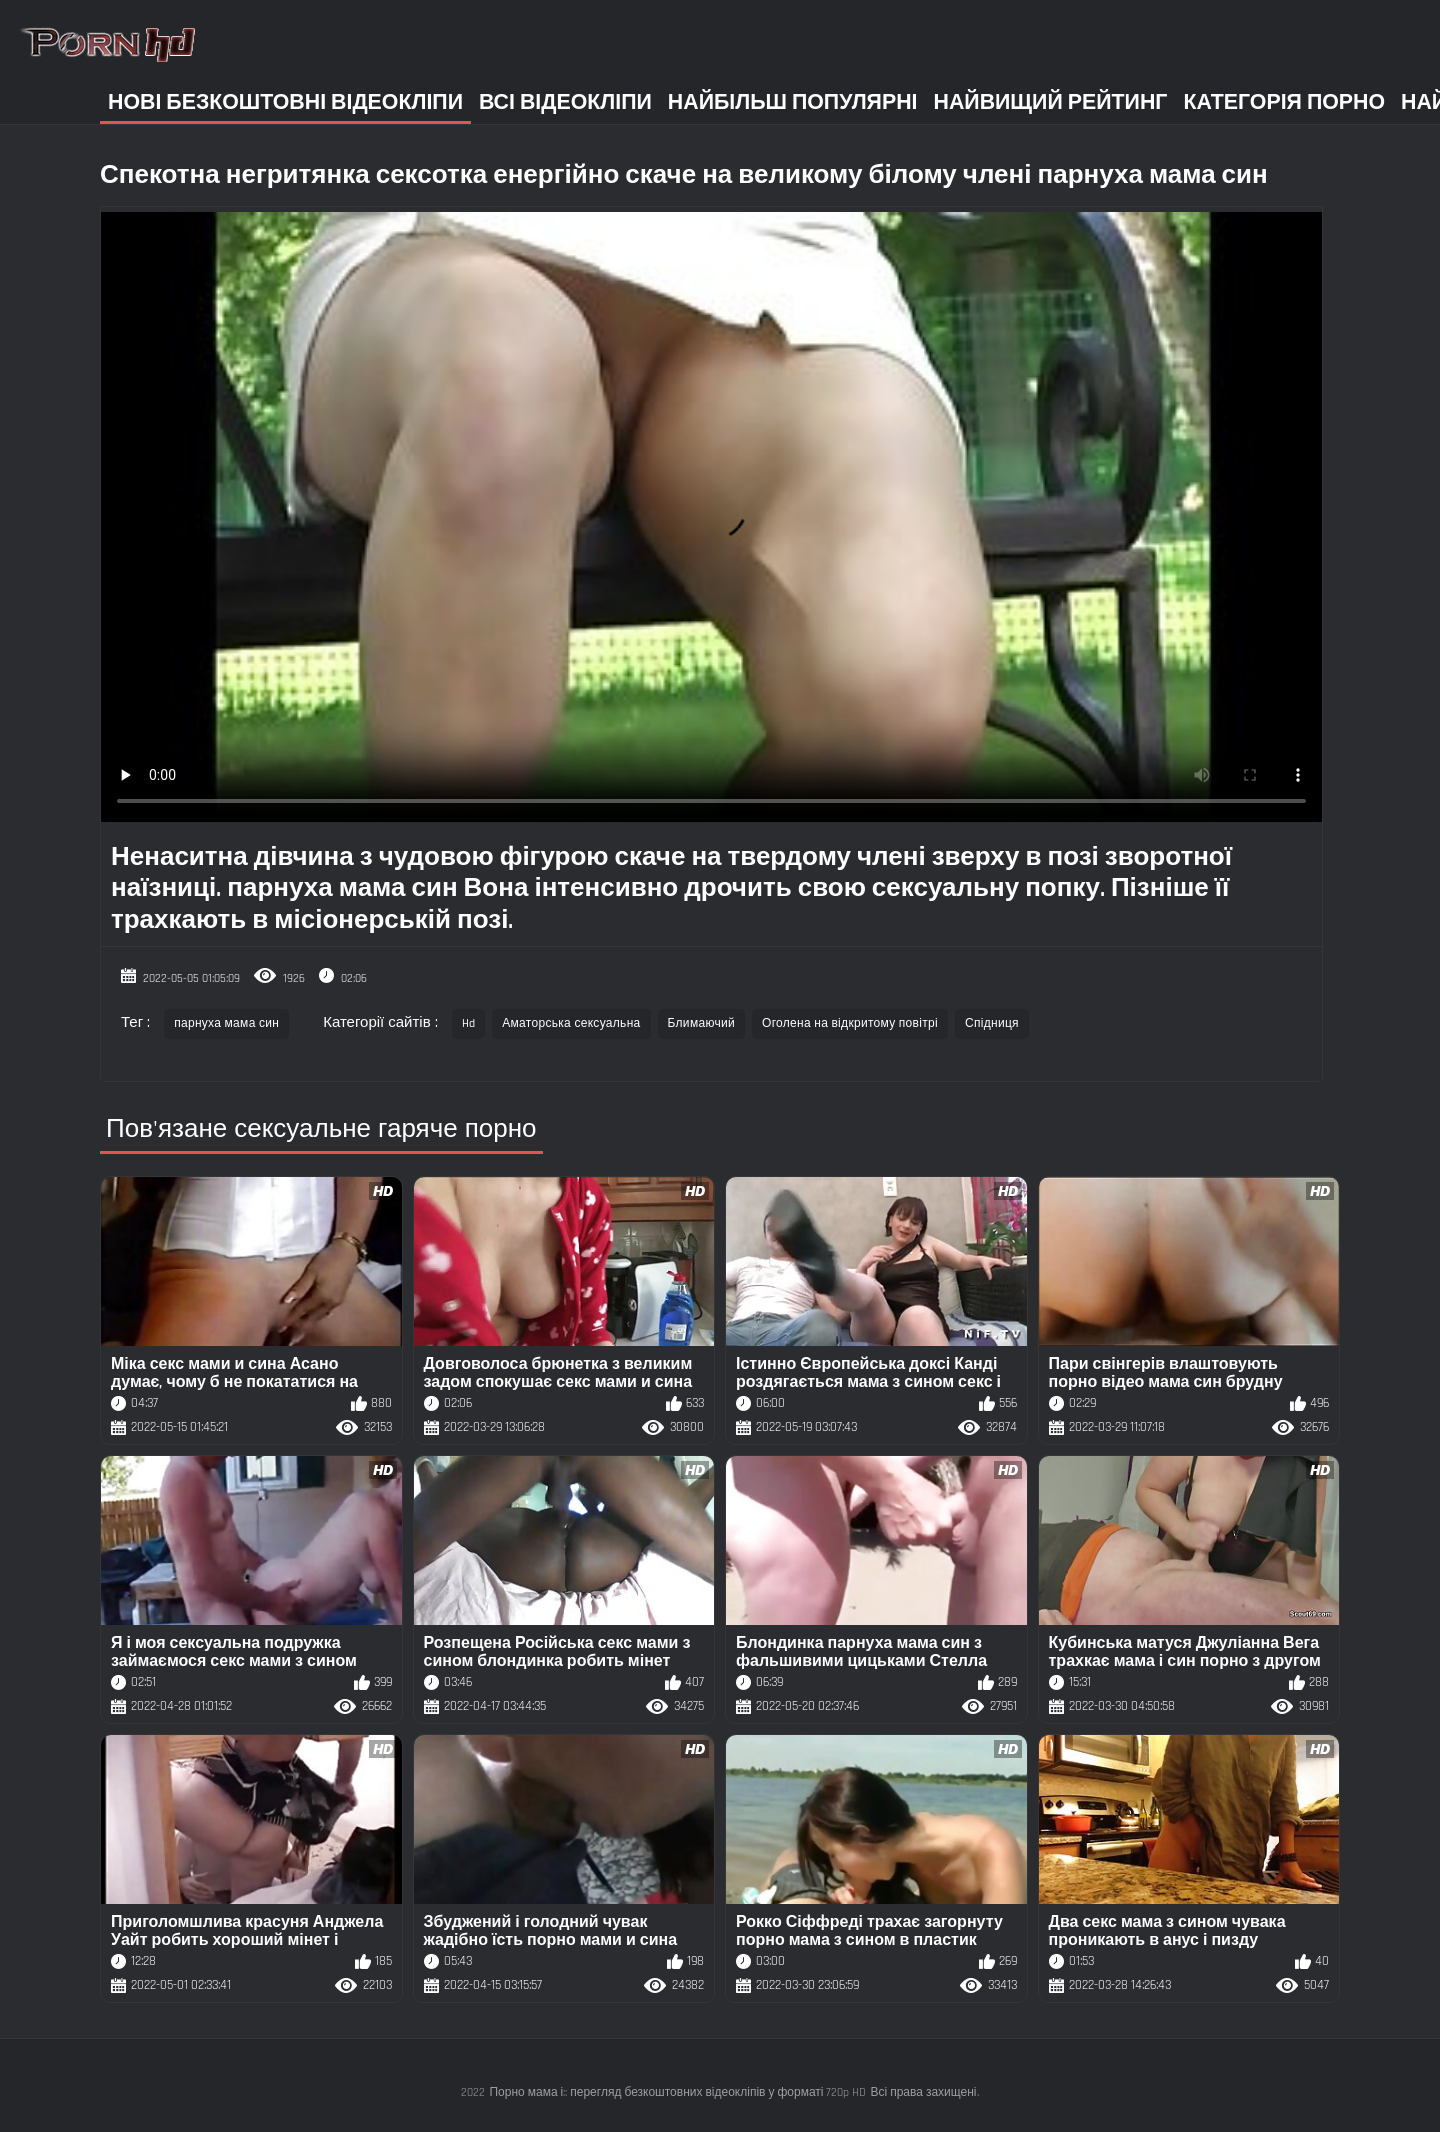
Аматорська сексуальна (571, 1023)
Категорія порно (1284, 102)
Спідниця (992, 1023)
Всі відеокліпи (565, 102)
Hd (469, 1023)
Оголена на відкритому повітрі (850, 1023)
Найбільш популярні (793, 102)
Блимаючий (701, 1023)
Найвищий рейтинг (1051, 102)
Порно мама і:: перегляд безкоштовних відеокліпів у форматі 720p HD (677, 2092)
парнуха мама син (226, 1023)
